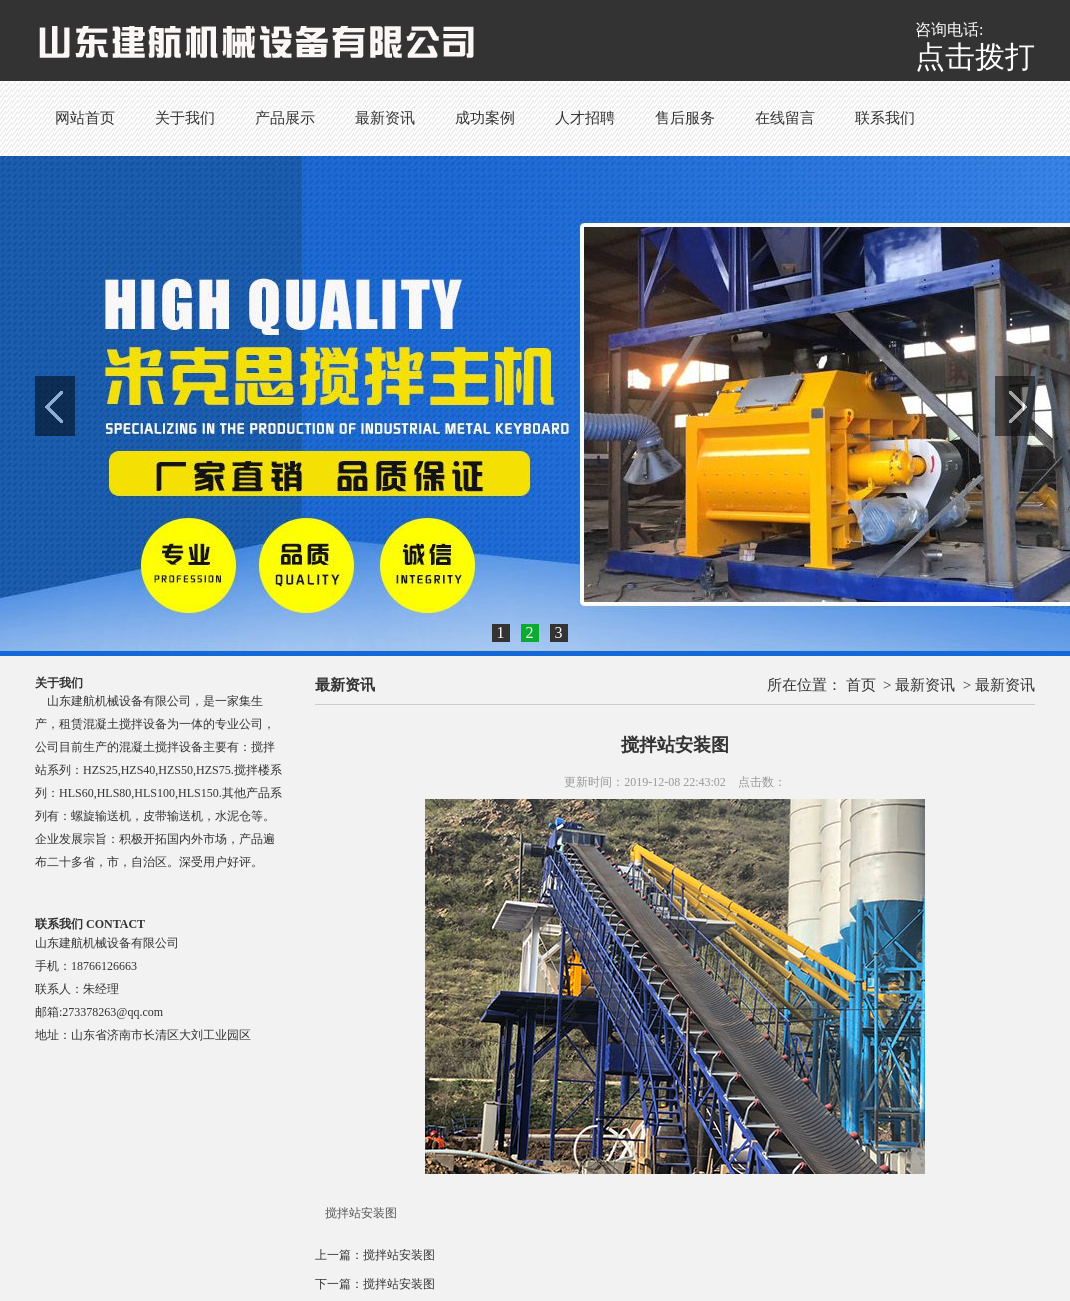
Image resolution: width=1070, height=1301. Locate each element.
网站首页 (85, 118)
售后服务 (685, 118)
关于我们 (185, 118)
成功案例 (485, 118)
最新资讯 (385, 118)
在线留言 (785, 118)
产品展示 (285, 118)
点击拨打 (975, 56)
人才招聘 (585, 118)
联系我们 (885, 118)
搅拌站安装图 (399, 1255)
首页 (861, 685)
